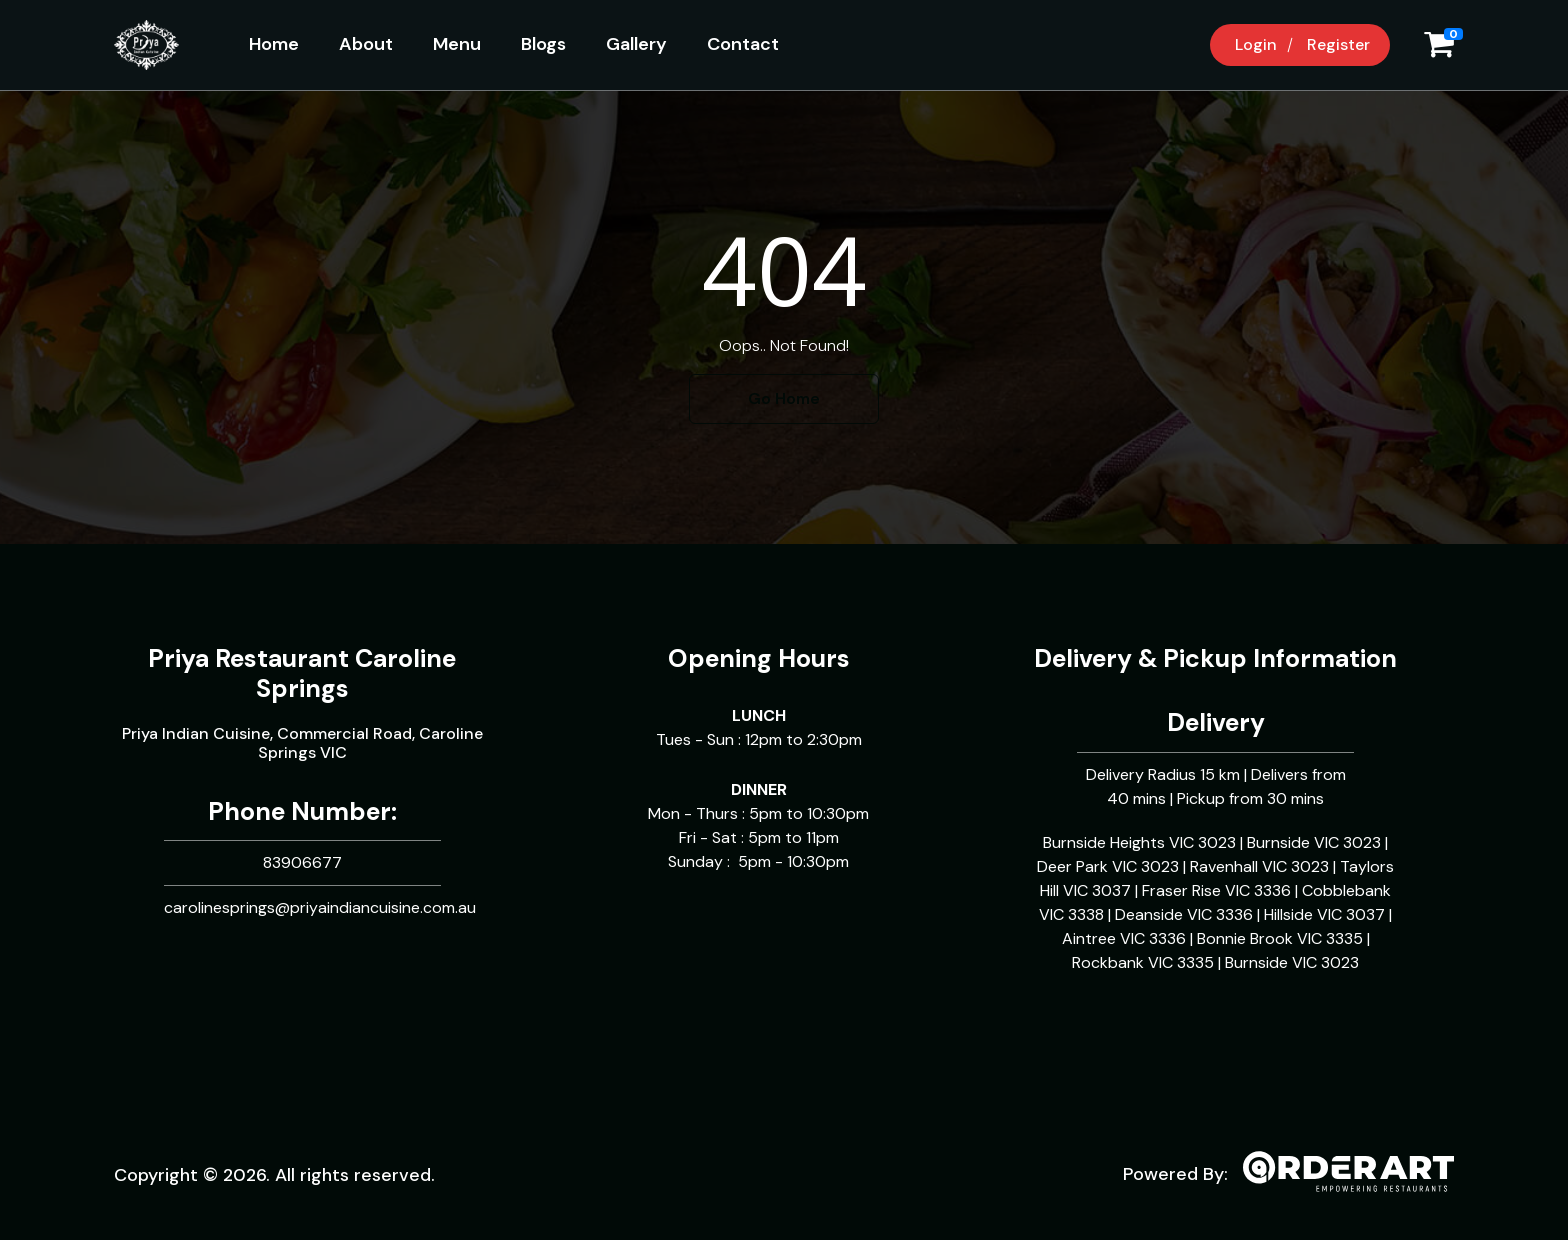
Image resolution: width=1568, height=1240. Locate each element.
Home (274, 44)
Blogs (543, 44)
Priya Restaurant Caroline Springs (302, 673)
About (366, 44)
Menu (457, 44)
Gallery (636, 44)
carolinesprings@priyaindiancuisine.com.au (320, 907)
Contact (743, 44)
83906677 (302, 862)
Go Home (784, 398)
